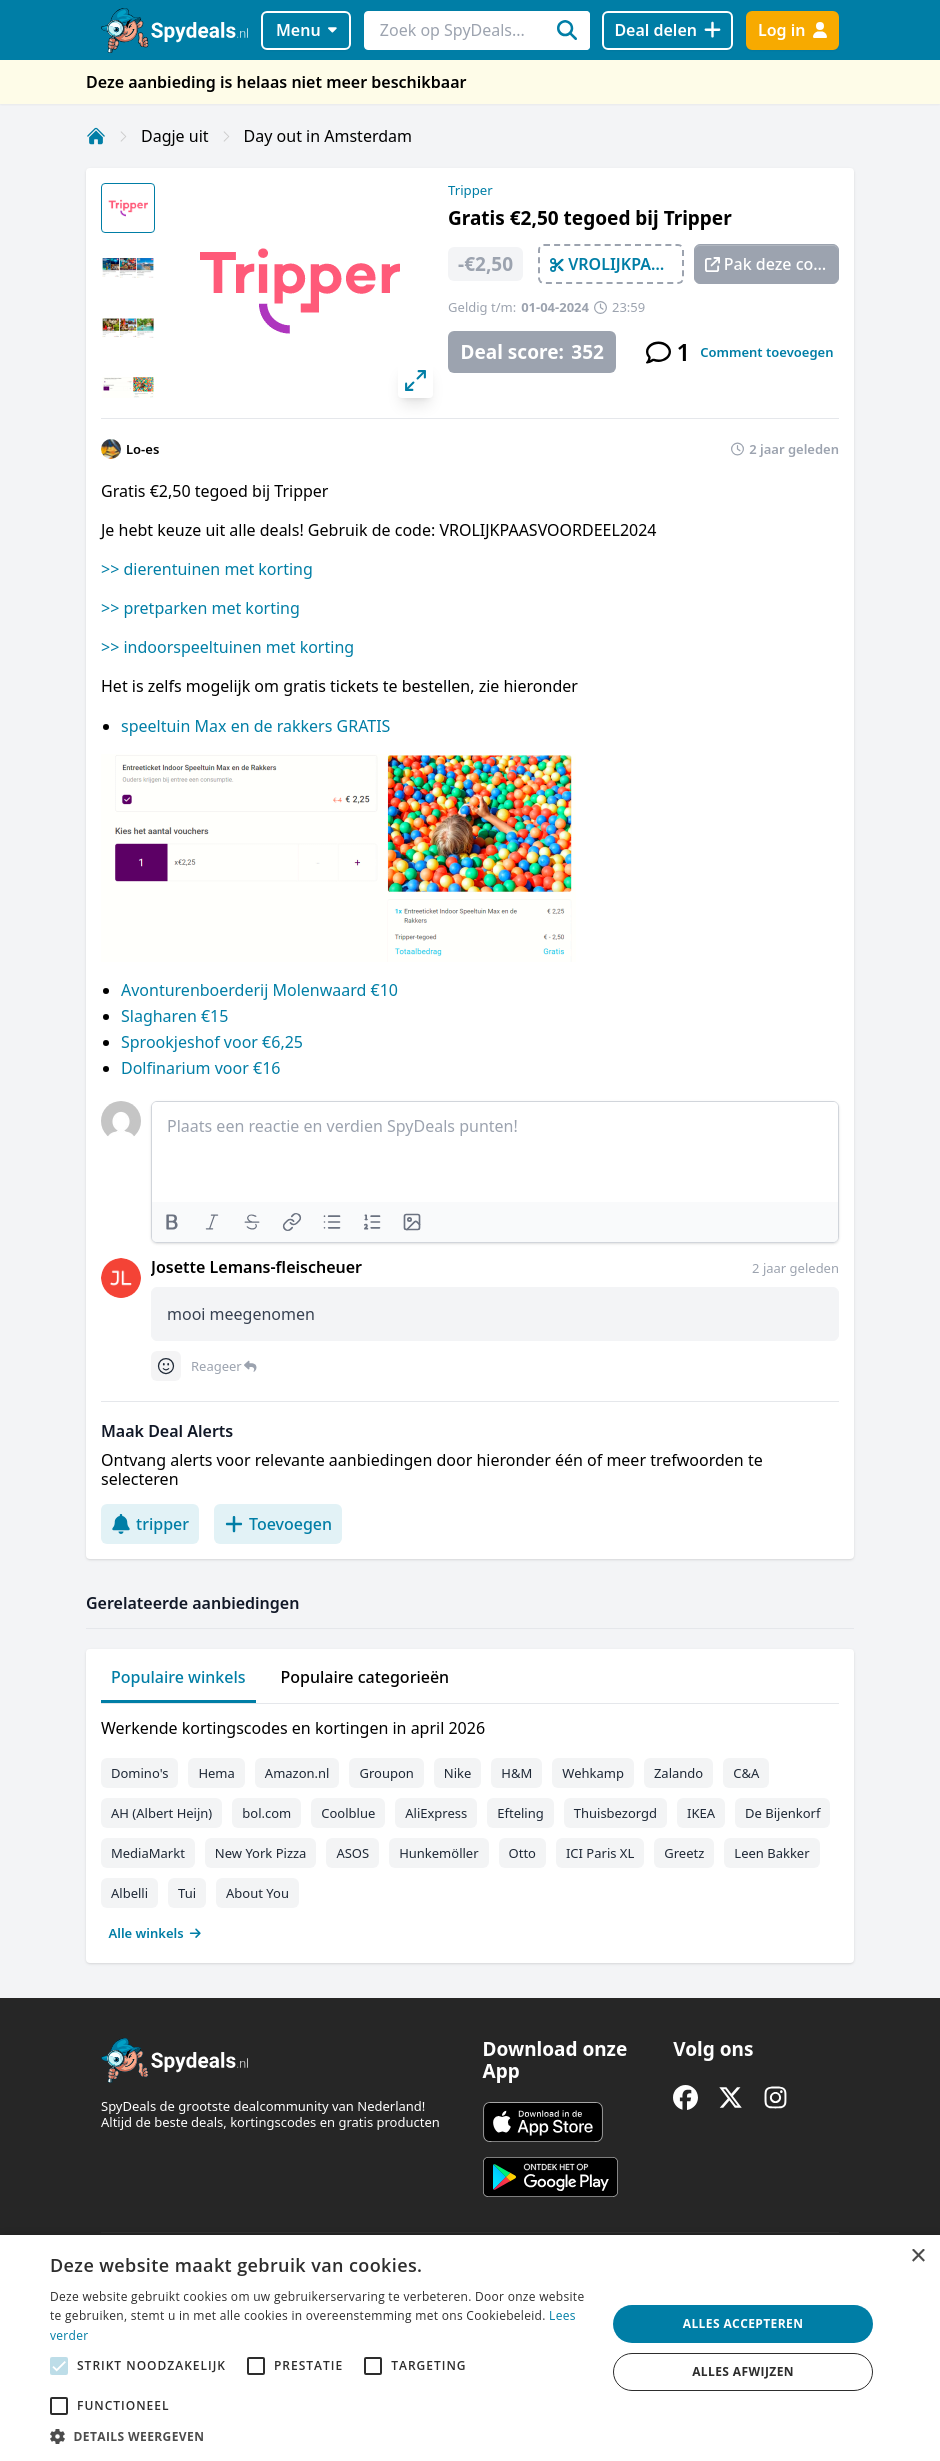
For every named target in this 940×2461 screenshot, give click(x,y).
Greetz (684, 1853)
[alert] (470, 2348)
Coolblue (348, 1813)
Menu (306, 30)
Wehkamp (593, 1773)
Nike (458, 1773)
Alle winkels (155, 1933)
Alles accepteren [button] (743, 2323)
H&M (516, 1773)
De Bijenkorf (782, 1813)
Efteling (520, 1813)
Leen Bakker (771, 1853)
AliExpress (436, 1813)
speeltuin (155, 726)
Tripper (470, 190)
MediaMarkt (148, 1853)
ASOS (352, 1853)
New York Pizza (261, 1853)
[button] (320, 2436)
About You (257, 1893)
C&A (746, 1773)
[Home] (96, 136)
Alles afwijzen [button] (743, 2371)
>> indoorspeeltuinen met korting (227, 647)
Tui (187, 1893)
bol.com (266, 1813)
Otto (522, 1853)
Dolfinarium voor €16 (200, 1068)
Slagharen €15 (174, 1016)
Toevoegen (278, 1524)
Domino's (139, 1773)
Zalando (678, 1773)
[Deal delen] (667, 30)
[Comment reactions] (166, 1366)
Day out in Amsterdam (328, 136)
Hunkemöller (438, 1853)
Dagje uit (175, 136)
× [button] (917, 2256)
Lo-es (142, 449)
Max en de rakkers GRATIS (290, 726)
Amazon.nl (297, 1773)
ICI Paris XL (600, 1853)
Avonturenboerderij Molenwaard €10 (259, 990)
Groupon (386, 1773)
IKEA (701, 1813)
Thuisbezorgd (615, 1813)
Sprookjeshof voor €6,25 (212, 1042)
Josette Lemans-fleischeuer (256, 1267)
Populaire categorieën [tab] (365, 1677)
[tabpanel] (470, 1826)
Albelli (129, 1893)
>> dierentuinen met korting (207, 569)
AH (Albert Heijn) (161, 1813)
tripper (150, 1524)
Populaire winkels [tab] (178, 1677)
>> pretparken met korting (200, 608)
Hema (216, 1773)
